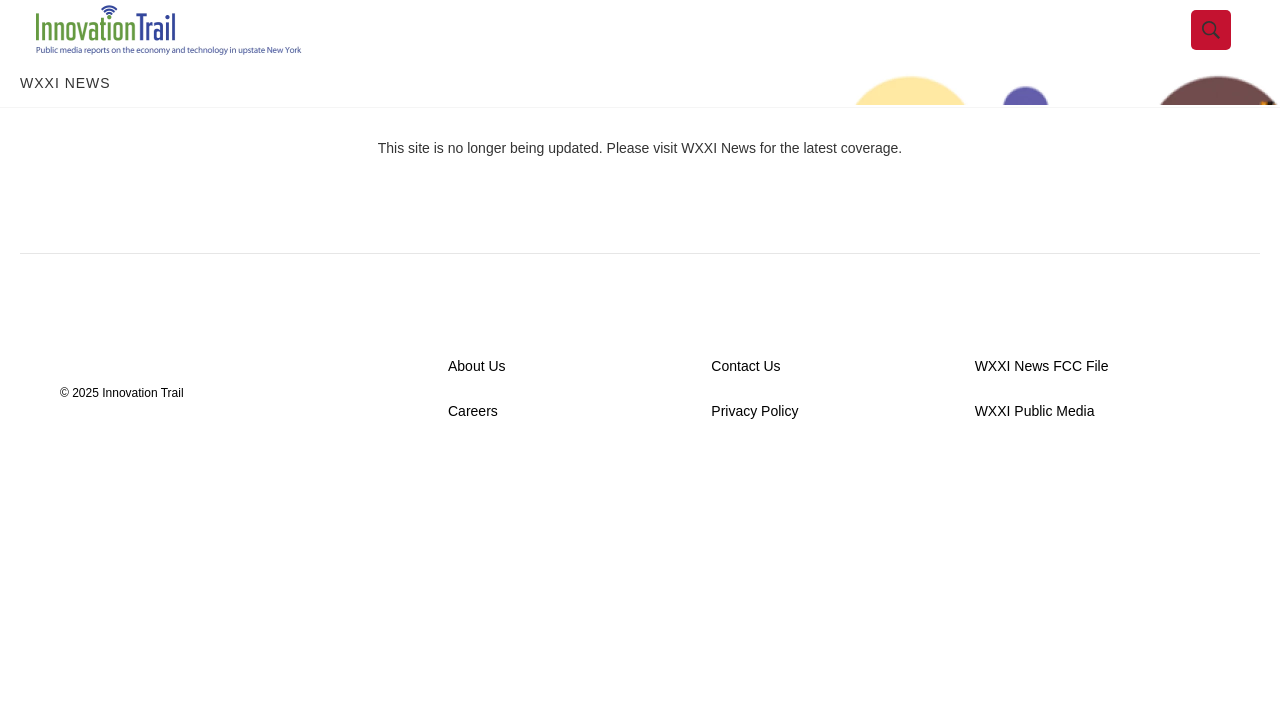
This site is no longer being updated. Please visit (530, 193)
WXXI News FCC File (1042, 411)
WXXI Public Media (1035, 456)
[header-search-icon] (1227, 53)
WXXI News (65, 128)
